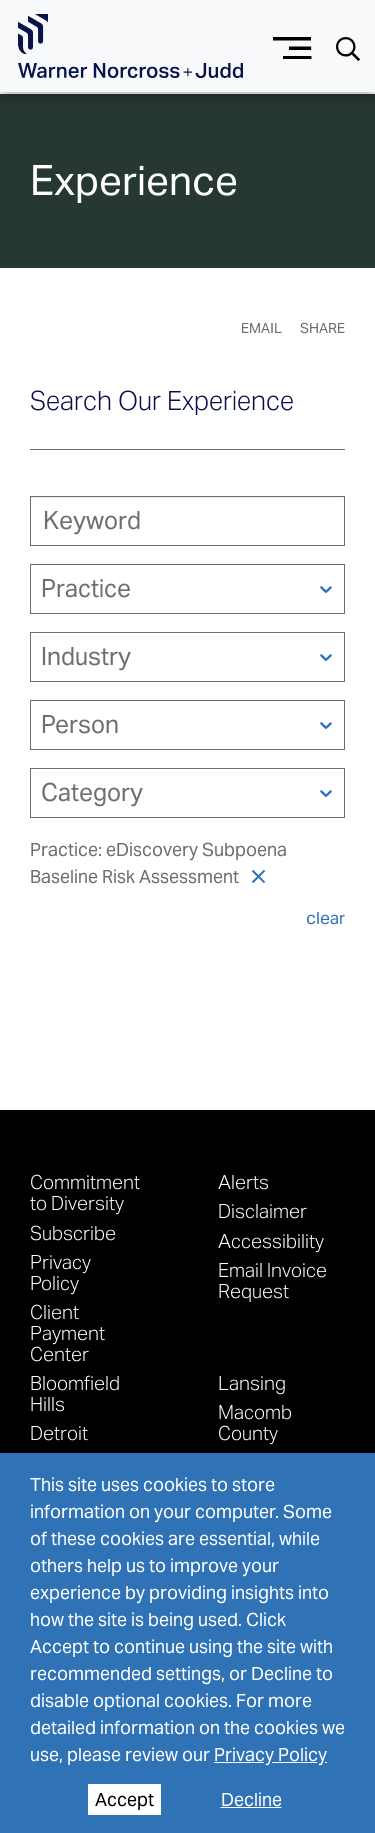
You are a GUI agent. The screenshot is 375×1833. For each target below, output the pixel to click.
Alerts (243, 1181)
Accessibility (271, 1240)
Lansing (252, 1382)
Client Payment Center (67, 1332)
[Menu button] (292, 45)
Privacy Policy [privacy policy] (270, 1754)
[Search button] (348, 47)
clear (325, 918)
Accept (124, 1799)
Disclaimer (262, 1210)
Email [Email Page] (261, 328)
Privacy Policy (60, 1272)
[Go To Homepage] (130, 46)
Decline (251, 1799)
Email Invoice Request (272, 1280)
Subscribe (73, 1232)
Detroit (59, 1432)
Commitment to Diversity (85, 1192)
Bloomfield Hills (75, 1393)
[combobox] (43, 588)
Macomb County (255, 1422)
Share (322, 328)
